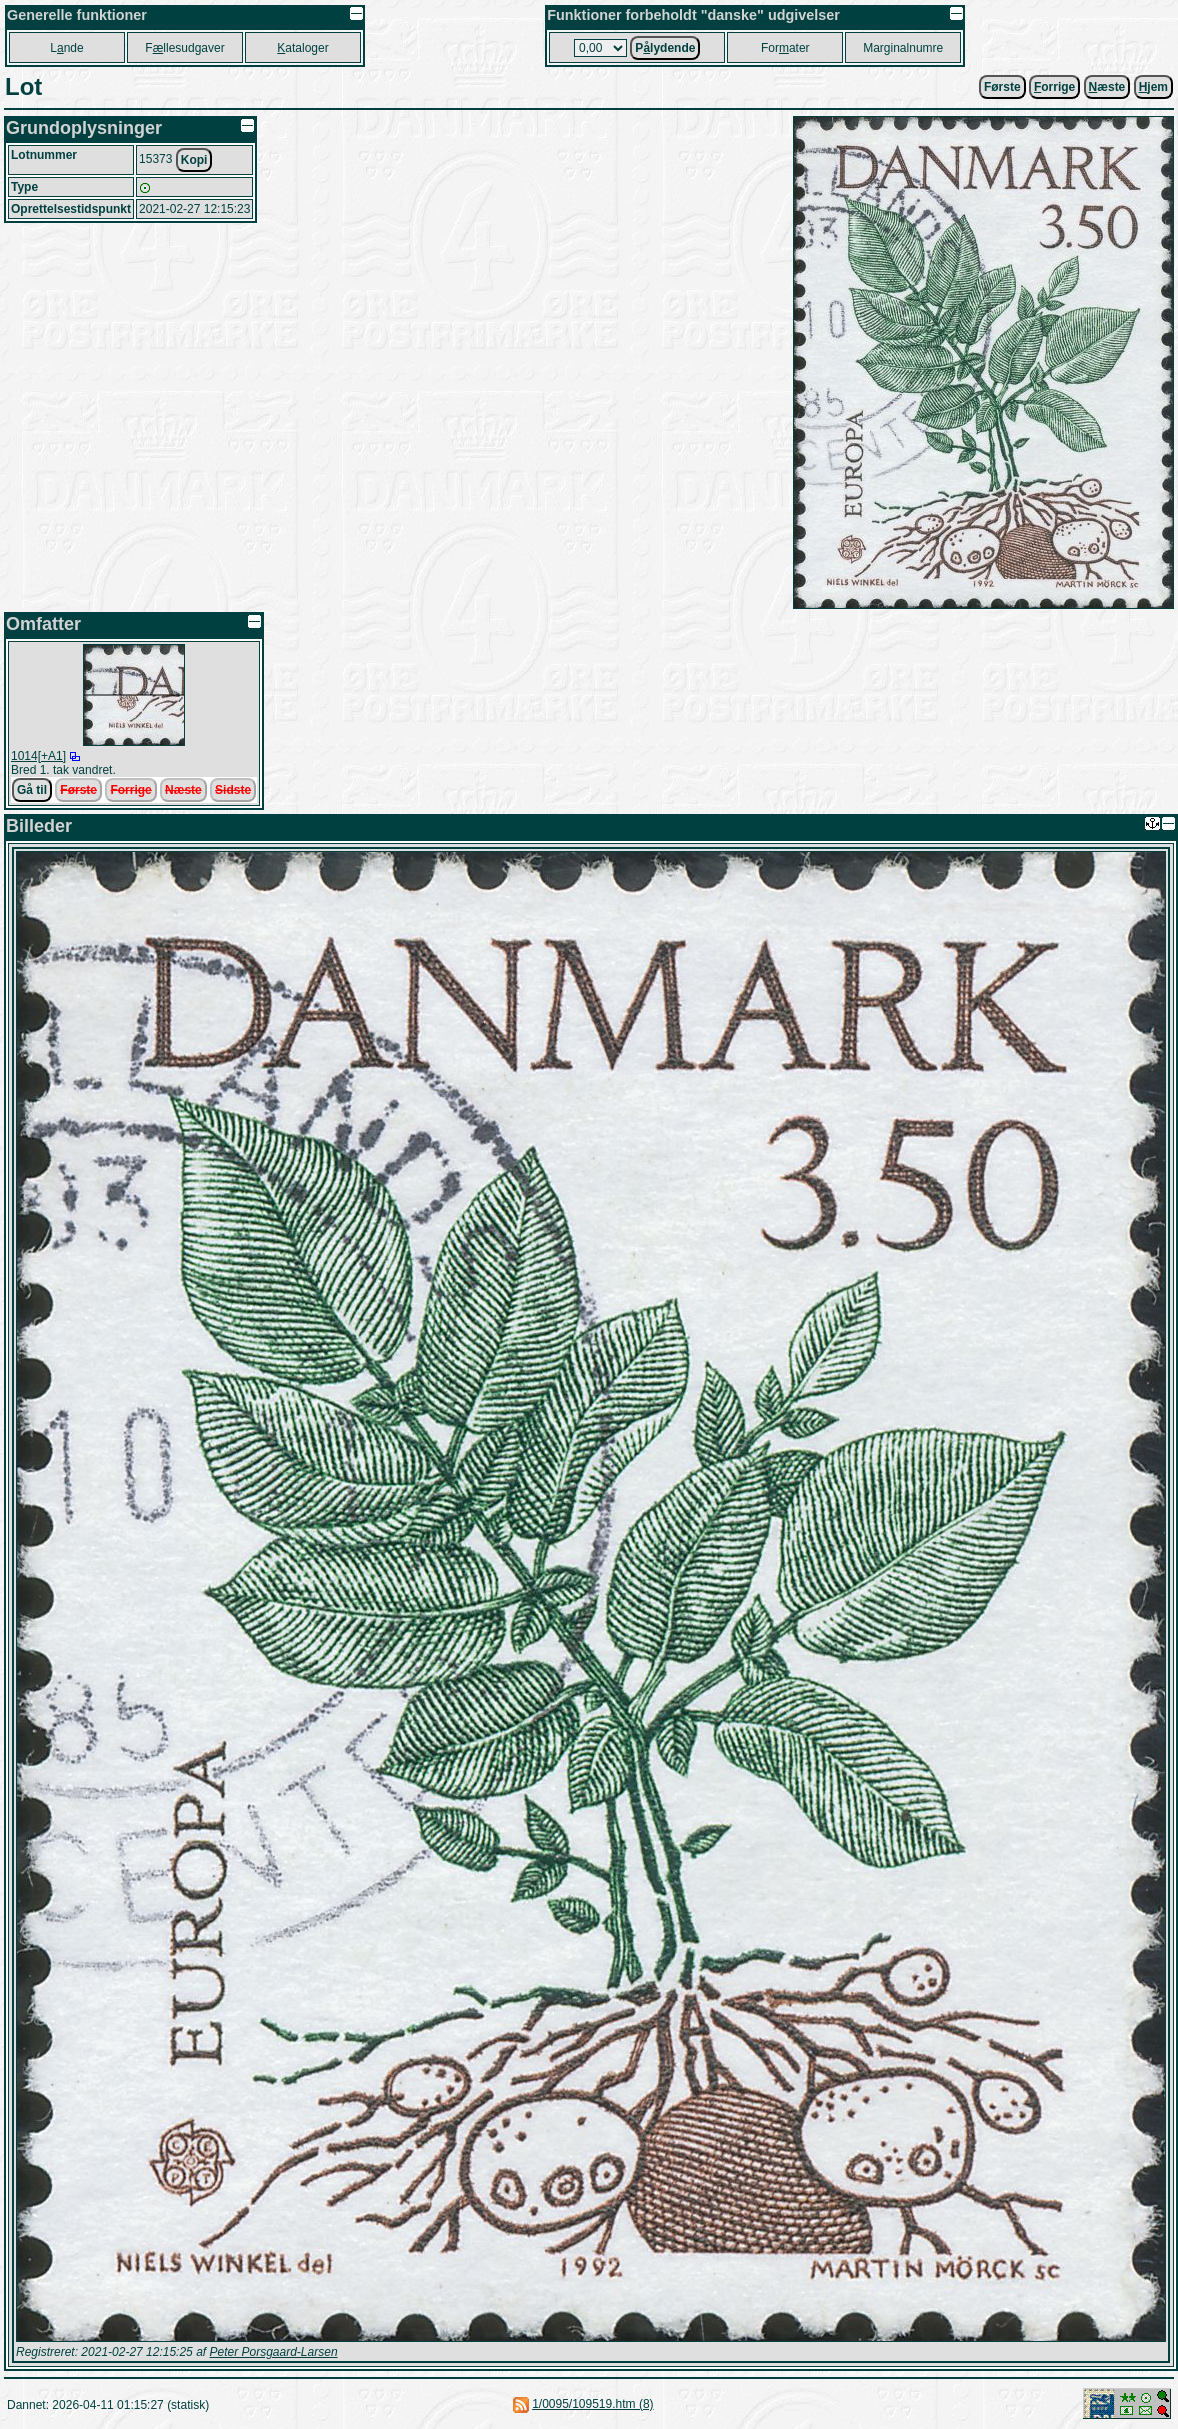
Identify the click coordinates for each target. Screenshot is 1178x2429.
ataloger (302, 48)
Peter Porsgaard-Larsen (273, 2352)
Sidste (233, 790)
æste (1107, 87)
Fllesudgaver (184, 48)
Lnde (66, 48)
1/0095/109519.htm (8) (592, 2404)
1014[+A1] (38, 756)
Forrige (130, 790)
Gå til (32, 790)
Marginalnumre (903, 48)
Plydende (665, 48)
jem (1153, 87)
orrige (1054, 87)
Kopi (194, 160)
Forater (785, 48)
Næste (183, 790)
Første (1002, 87)
